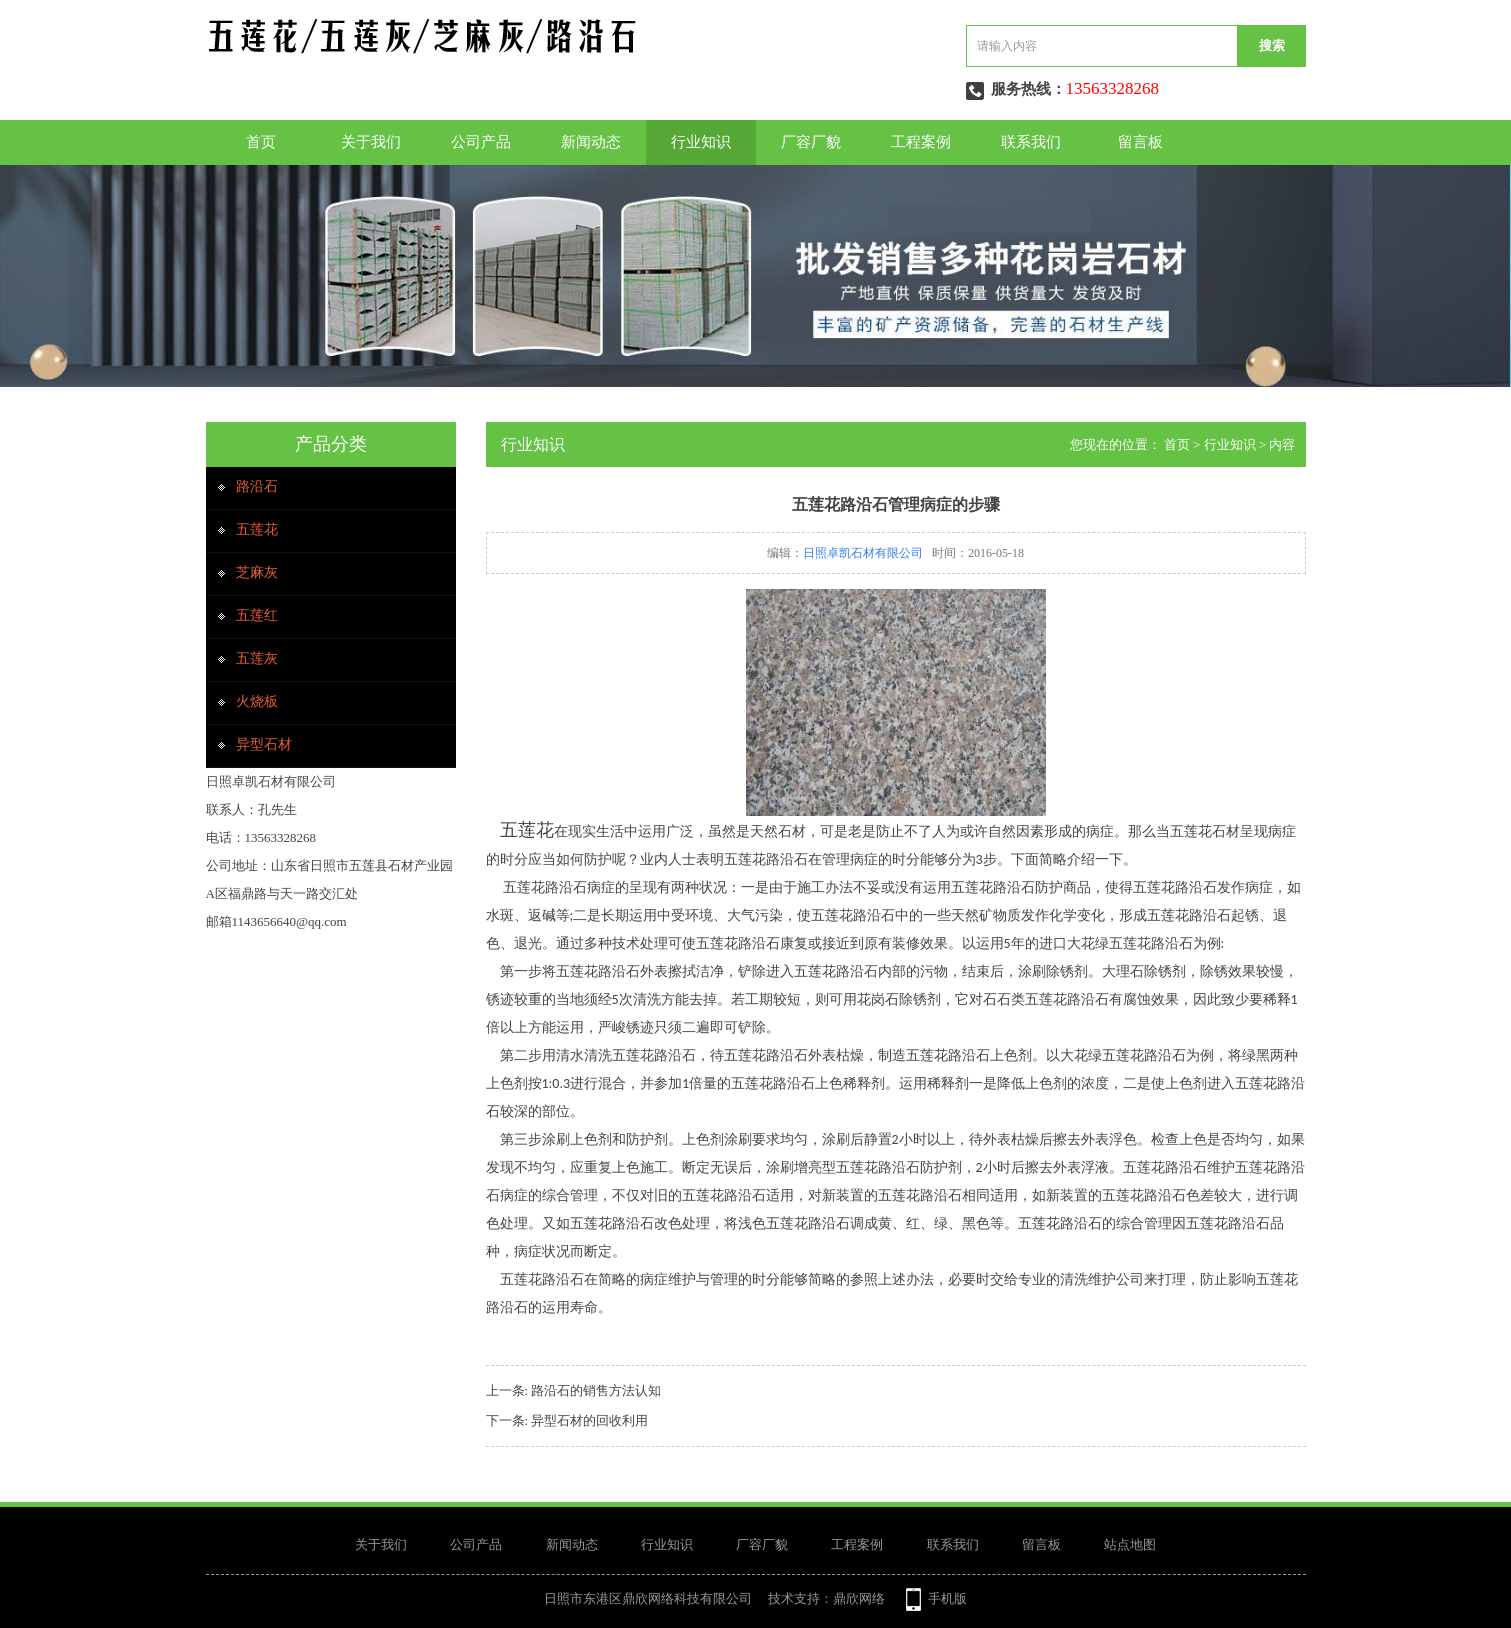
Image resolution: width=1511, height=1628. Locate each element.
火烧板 (257, 701)
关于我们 (371, 142)
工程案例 (921, 142)
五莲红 (257, 615)
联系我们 (1031, 142)
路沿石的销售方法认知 (596, 1390)
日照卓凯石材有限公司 (863, 553)
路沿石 (257, 486)
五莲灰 (257, 658)
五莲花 (257, 529)
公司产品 (481, 142)
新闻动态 (591, 142)
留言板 (1140, 142)
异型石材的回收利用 (589, 1420)
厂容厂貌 (811, 142)
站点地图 (1130, 1544)
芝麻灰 (257, 572)
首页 (261, 142)
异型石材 (264, 744)
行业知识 (701, 142)
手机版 (947, 1598)
